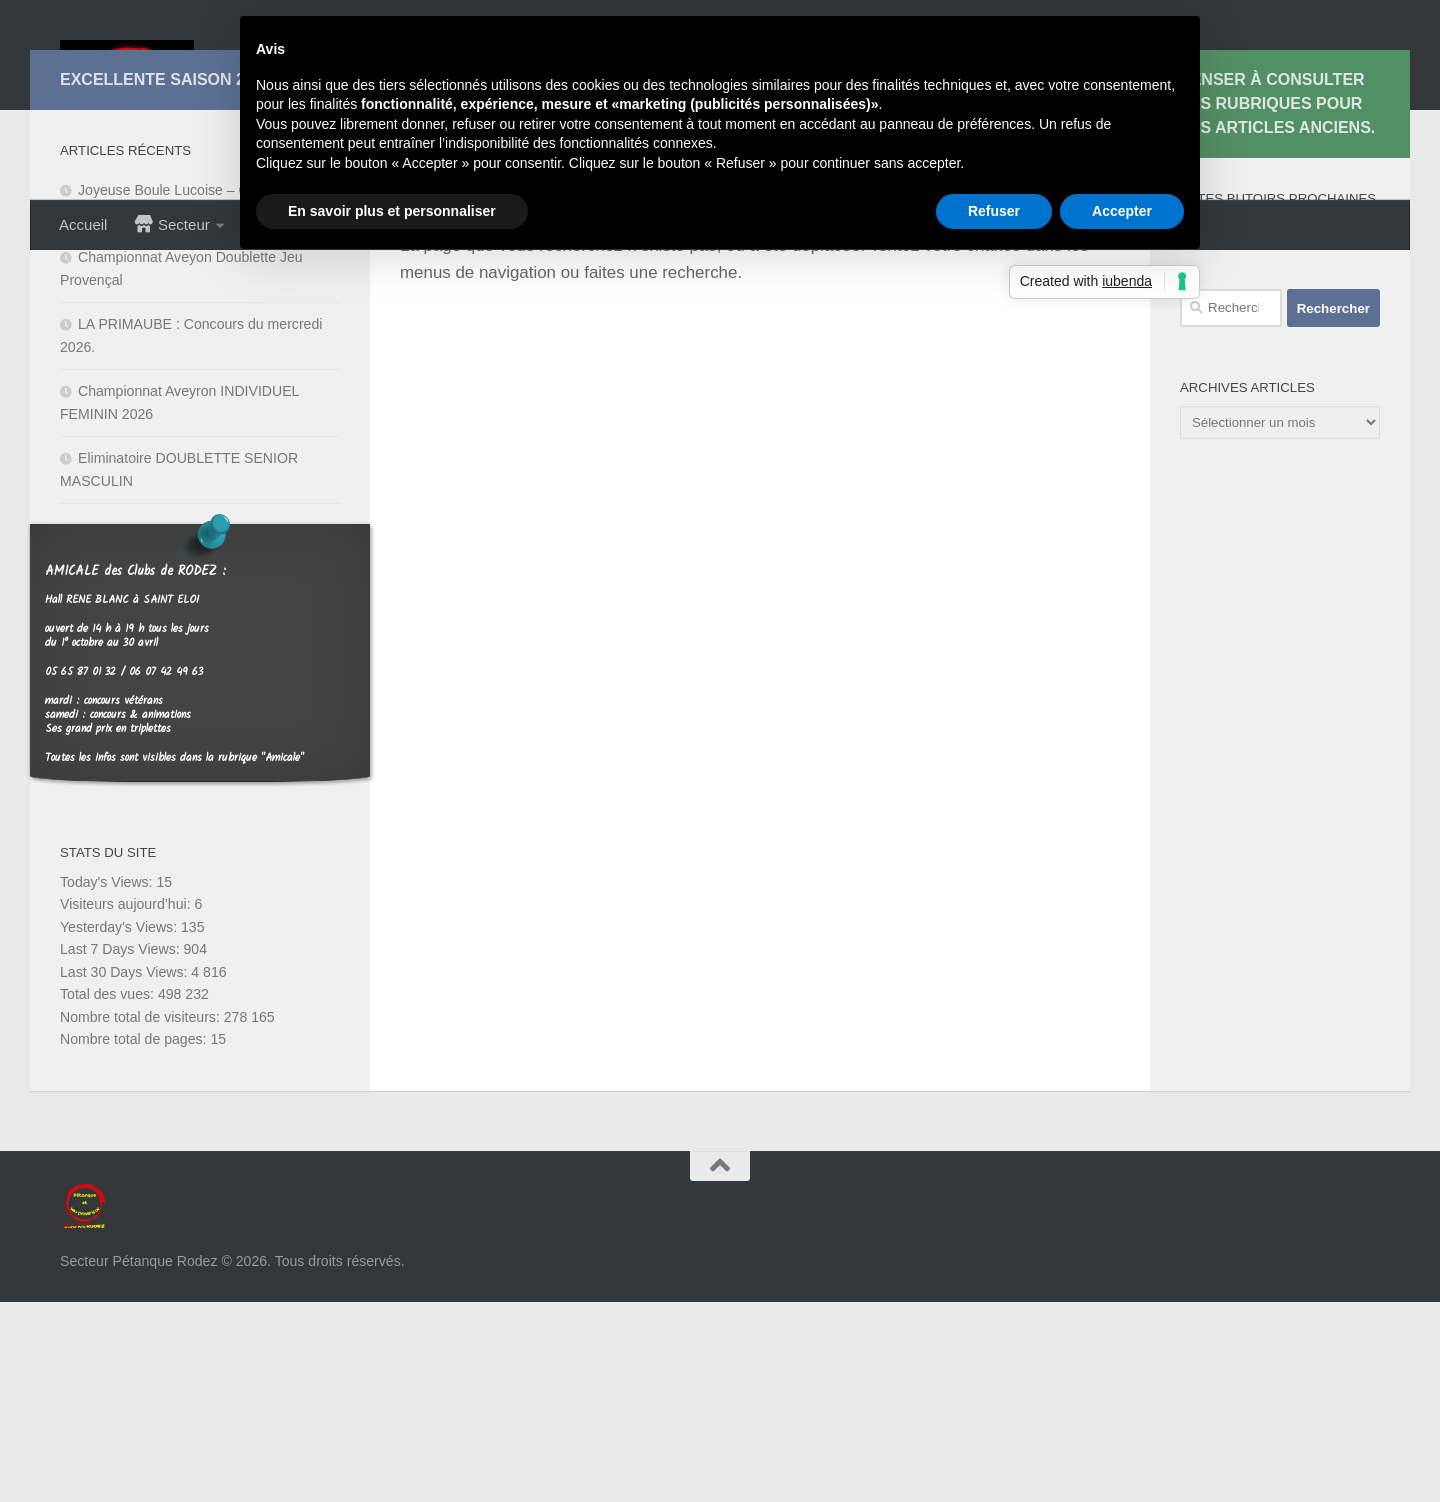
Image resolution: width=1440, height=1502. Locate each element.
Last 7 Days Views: (122, 1149)
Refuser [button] (994, 211)
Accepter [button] (1122, 211)
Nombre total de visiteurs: (142, 1217)
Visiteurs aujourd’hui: (127, 1104)
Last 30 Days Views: (125, 1172)
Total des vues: (109, 1194)
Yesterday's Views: (120, 1127)
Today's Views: (108, 1082)
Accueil (83, 224)
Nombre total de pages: (135, 1239)
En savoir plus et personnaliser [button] (392, 211)
